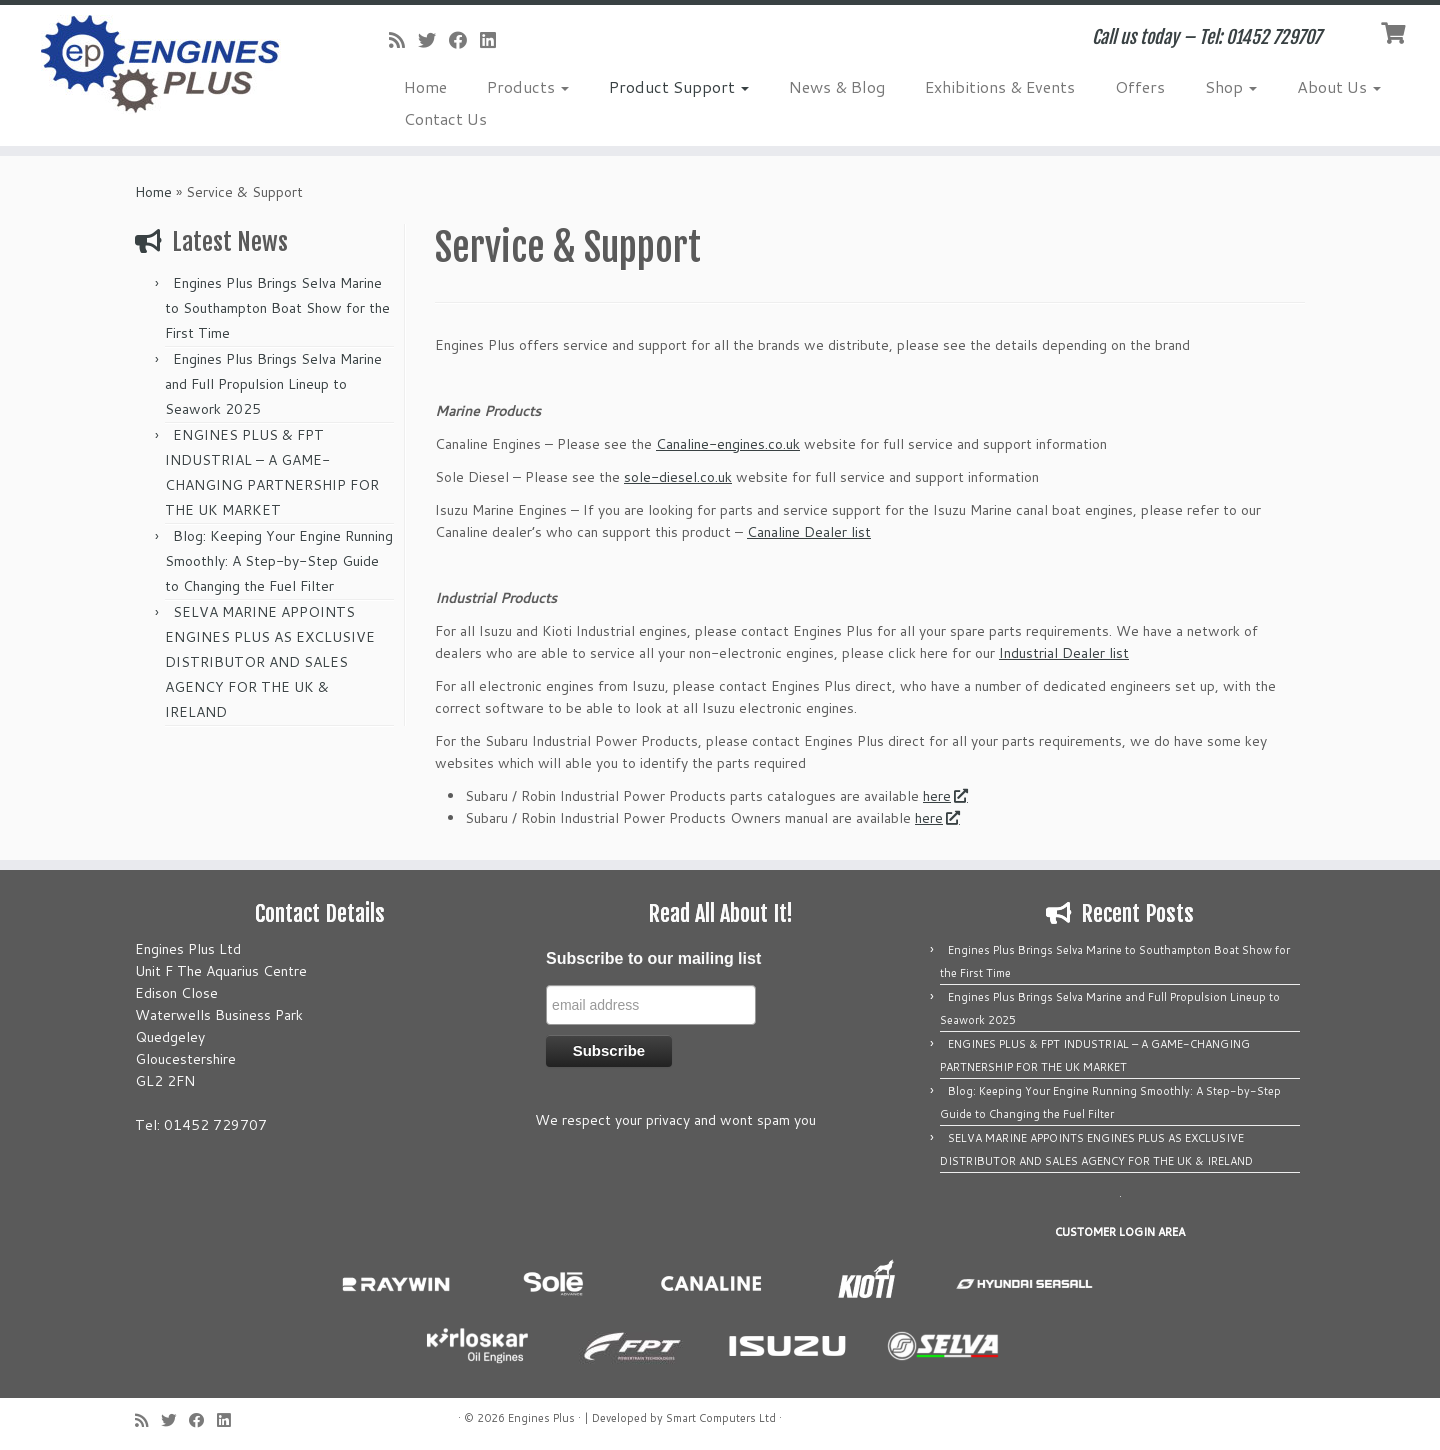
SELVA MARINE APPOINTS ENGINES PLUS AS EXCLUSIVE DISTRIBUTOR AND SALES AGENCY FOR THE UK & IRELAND (270, 662)
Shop (1231, 86)
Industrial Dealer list (1064, 653)
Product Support (679, 86)
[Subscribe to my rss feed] (403, 40)
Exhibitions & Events (1000, 86)
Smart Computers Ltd (721, 1418)
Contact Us (445, 118)
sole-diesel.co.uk (678, 477)
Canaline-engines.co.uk (728, 444)
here (944, 796)
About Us (1339, 86)
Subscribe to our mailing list (653, 958)
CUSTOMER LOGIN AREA (1120, 1232)
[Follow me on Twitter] (433, 40)
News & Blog (837, 86)
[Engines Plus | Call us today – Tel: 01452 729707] (166, 65)
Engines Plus (541, 1418)
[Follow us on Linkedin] (494, 40)
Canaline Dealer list (809, 532)
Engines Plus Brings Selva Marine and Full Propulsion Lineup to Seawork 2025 (273, 384)
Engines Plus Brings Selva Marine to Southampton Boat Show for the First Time (277, 308)
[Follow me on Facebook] (464, 40)
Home (425, 86)
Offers (1140, 86)
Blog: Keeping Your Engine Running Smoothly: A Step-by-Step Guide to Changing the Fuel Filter (279, 561)
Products (528, 86)
